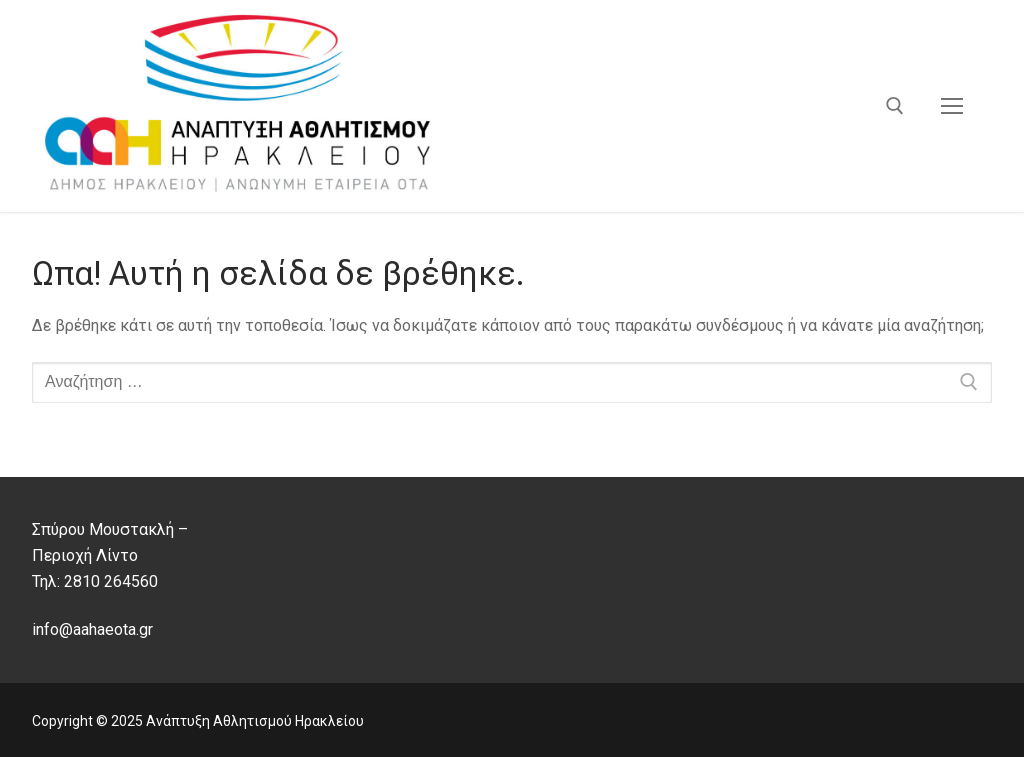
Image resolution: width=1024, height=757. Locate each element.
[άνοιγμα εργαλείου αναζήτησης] (895, 106)
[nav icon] (952, 106)
